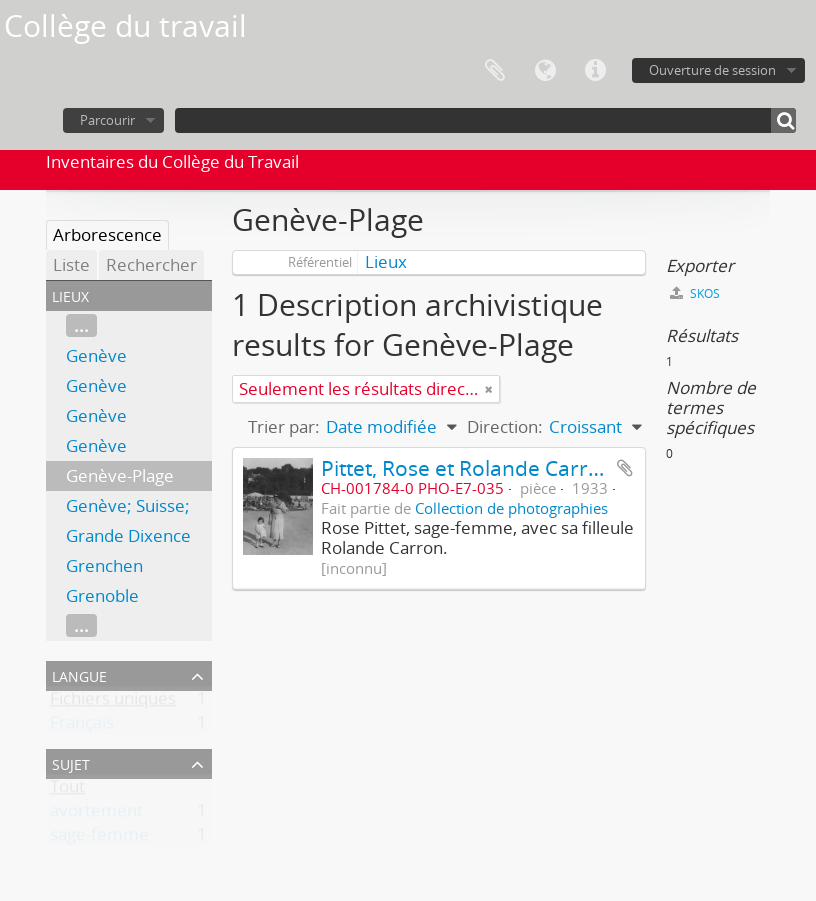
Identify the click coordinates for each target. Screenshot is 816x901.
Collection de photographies (511, 508)
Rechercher (151, 264)
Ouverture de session (712, 70)
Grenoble (102, 595)
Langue (545, 71)
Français (82, 726)
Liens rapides (595, 71)
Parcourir (107, 120)
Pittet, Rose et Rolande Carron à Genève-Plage (546, 467)
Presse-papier (495, 71)
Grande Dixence (128, 535)
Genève (96, 355)
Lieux (386, 261)
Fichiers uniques (113, 702)
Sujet (71, 762)
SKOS (695, 293)
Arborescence (107, 234)
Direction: (505, 426)
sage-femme (99, 838)
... (81, 325)
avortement (96, 814)
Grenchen (104, 565)
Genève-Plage (120, 475)
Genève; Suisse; (128, 505)
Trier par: (284, 426)
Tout (67, 790)
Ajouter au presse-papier (625, 468)
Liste (71, 264)
